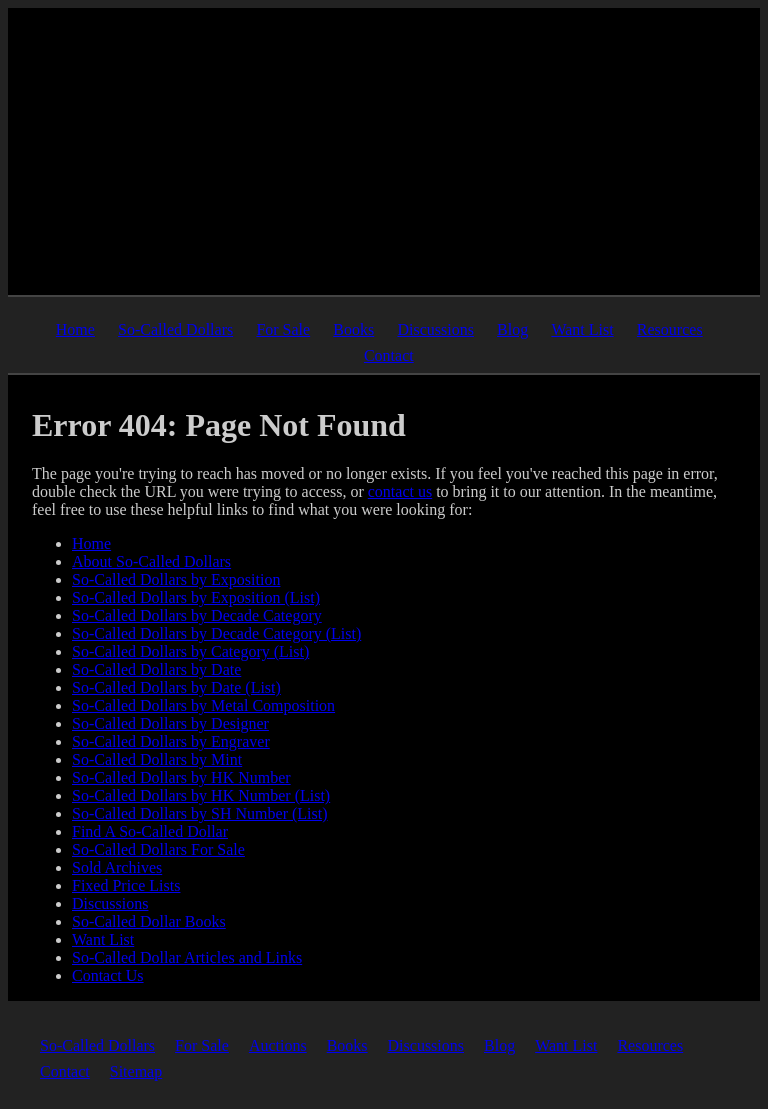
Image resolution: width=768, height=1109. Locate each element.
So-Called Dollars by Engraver (171, 741)
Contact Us (108, 975)
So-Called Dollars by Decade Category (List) (216, 633)
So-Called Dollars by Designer (170, 723)
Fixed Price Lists (126, 885)
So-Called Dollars (175, 329)
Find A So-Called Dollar (150, 831)
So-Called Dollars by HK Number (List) (201, 795)
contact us (400, 491)
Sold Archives (117, 867)
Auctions (278, 1045)
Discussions (435, 329)
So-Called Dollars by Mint (157, 759)
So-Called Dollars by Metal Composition (203, 705)
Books (353, 329)
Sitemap (136, 1071)
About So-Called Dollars (151, 561)
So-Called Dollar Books (149, 921)
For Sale (283, 329)
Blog (512, 329)
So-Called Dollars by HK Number (181, 777)
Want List (582, 329)
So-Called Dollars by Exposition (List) (196, 597)
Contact (389, 355)
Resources (670, 329)
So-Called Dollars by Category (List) (190, 651)
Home (75, 329)
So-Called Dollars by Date (156, 669)
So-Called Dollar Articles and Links (187, 957)
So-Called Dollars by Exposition (176, 579)
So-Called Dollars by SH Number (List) (200, 813)
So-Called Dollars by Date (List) (176, 687)
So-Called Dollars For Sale (158, 849)
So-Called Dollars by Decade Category (197, 615)
